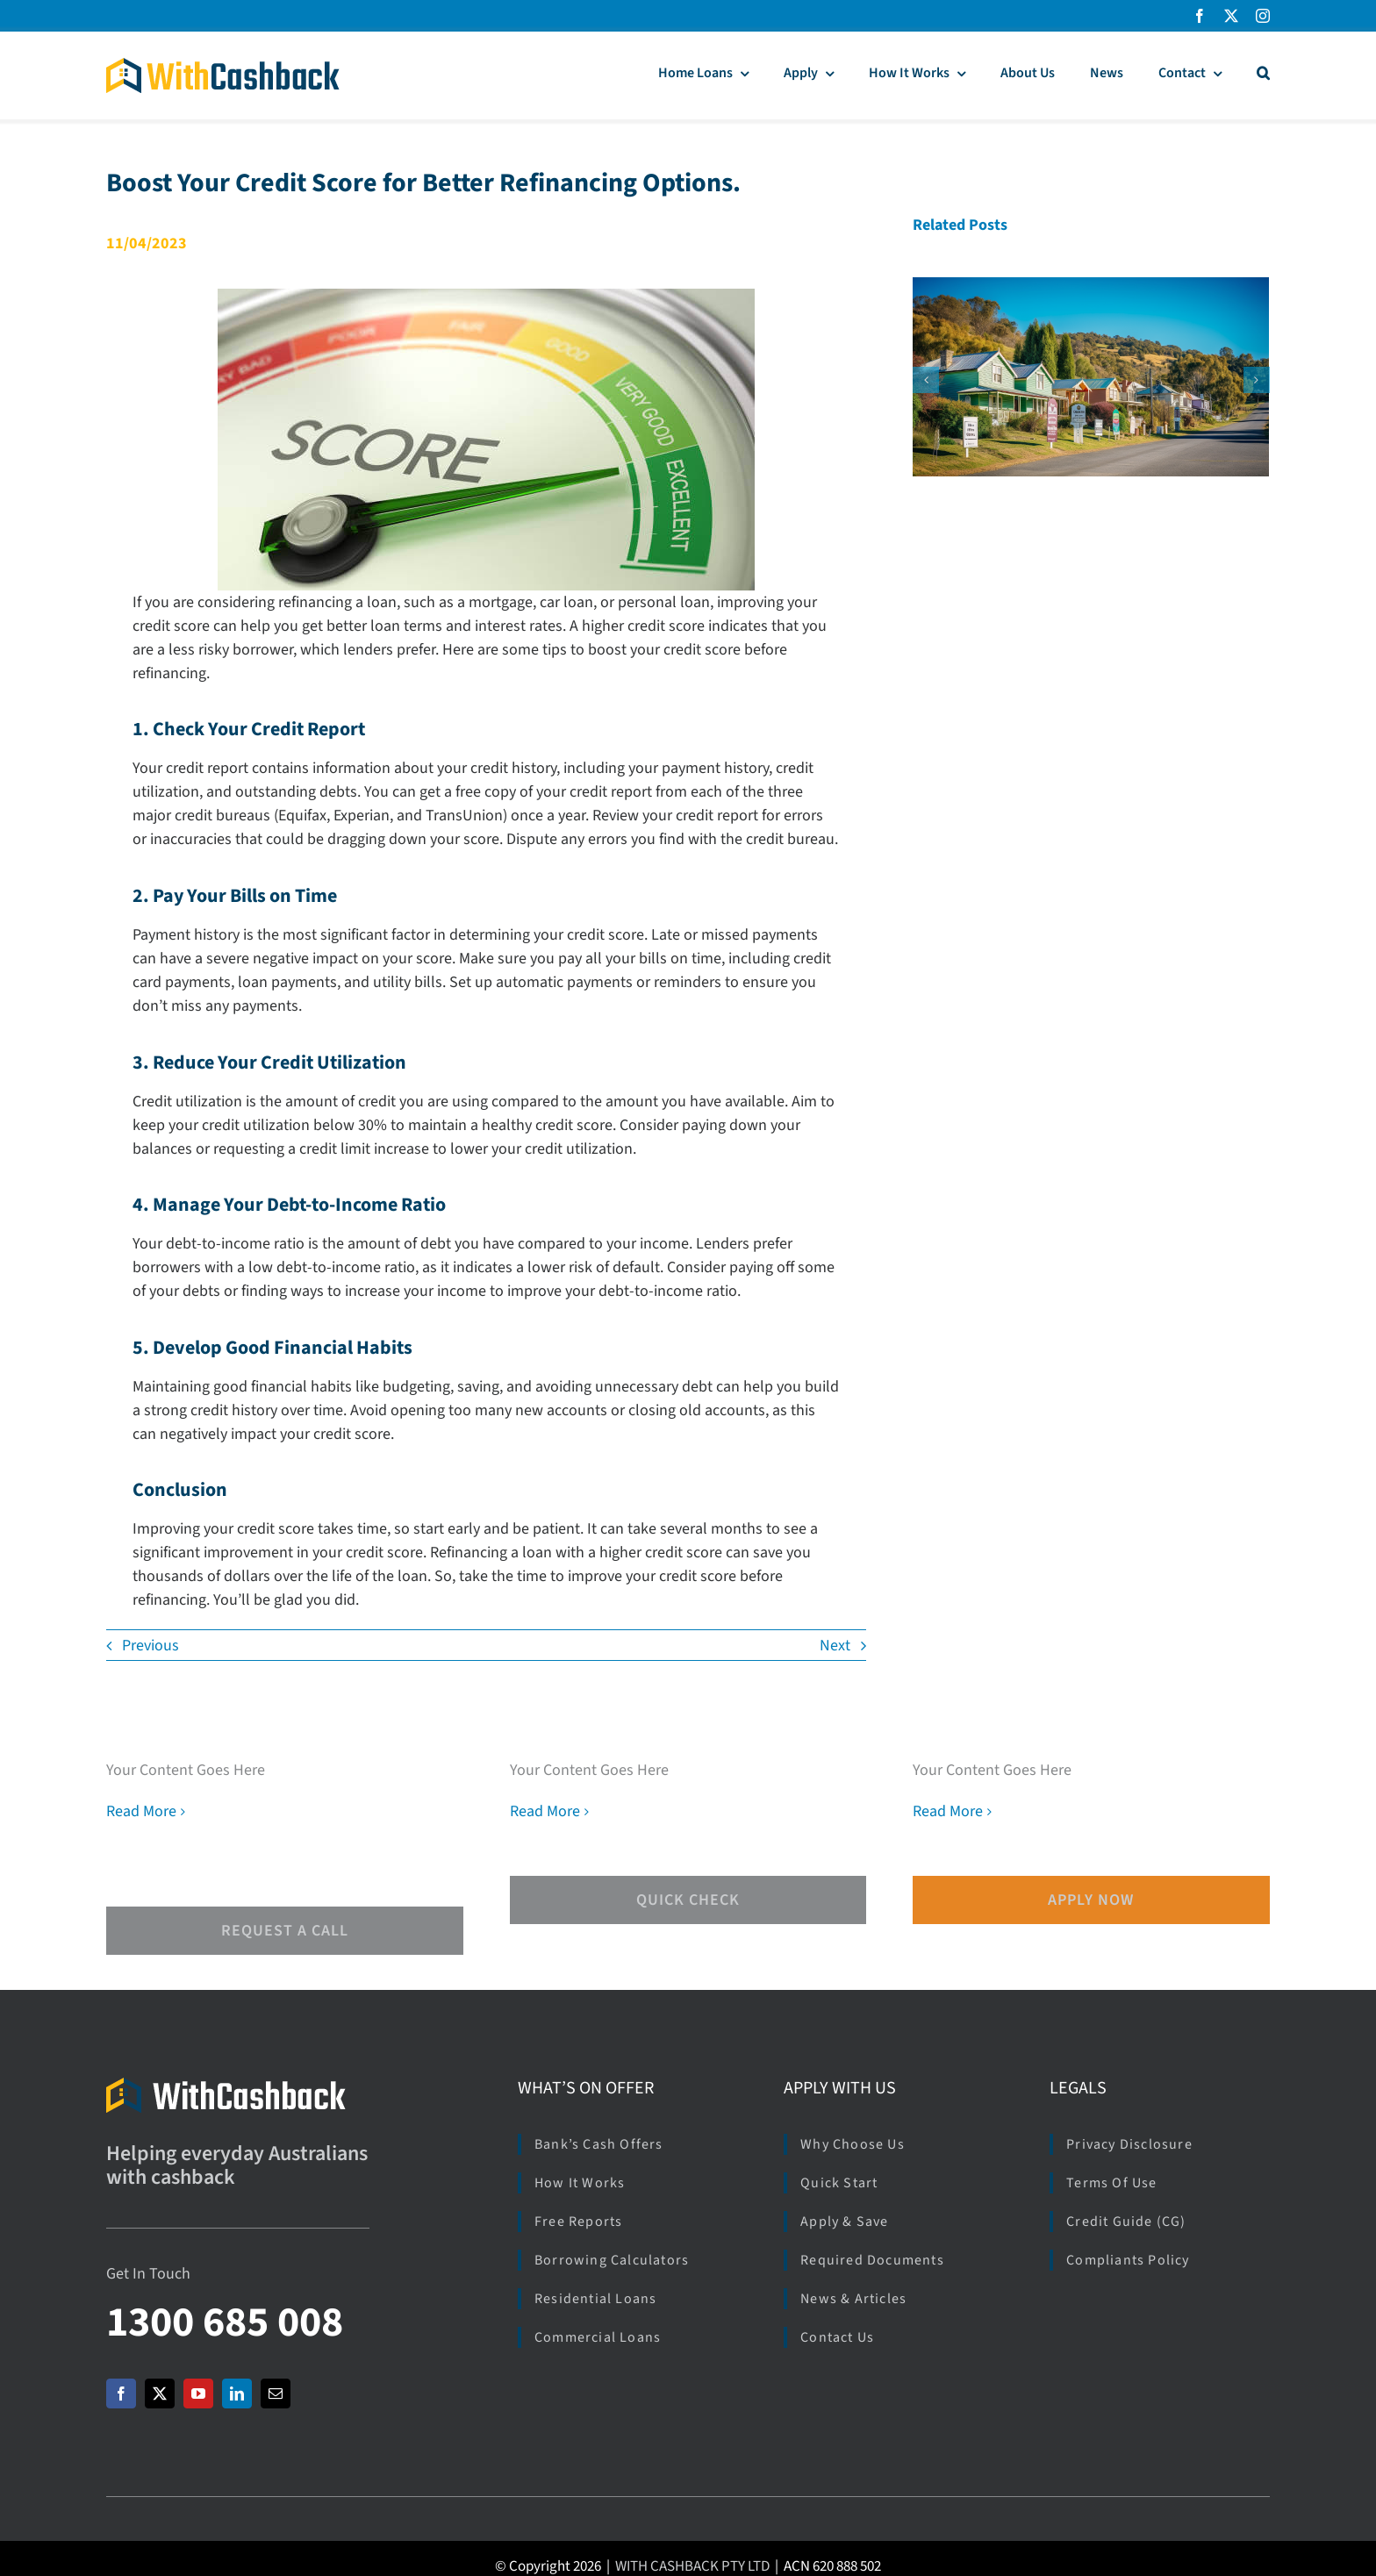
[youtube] (198, 2393)
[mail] (275, 2393)
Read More (141, 1811)
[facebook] (1200, 16)
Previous (150, 1646)
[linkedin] (237, 2393)
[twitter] (1231, 16)
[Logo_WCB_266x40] (223, 65)
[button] (1263, 75)
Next (835, 1646)
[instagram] (1263, 16)
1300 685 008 (224, 2322)
